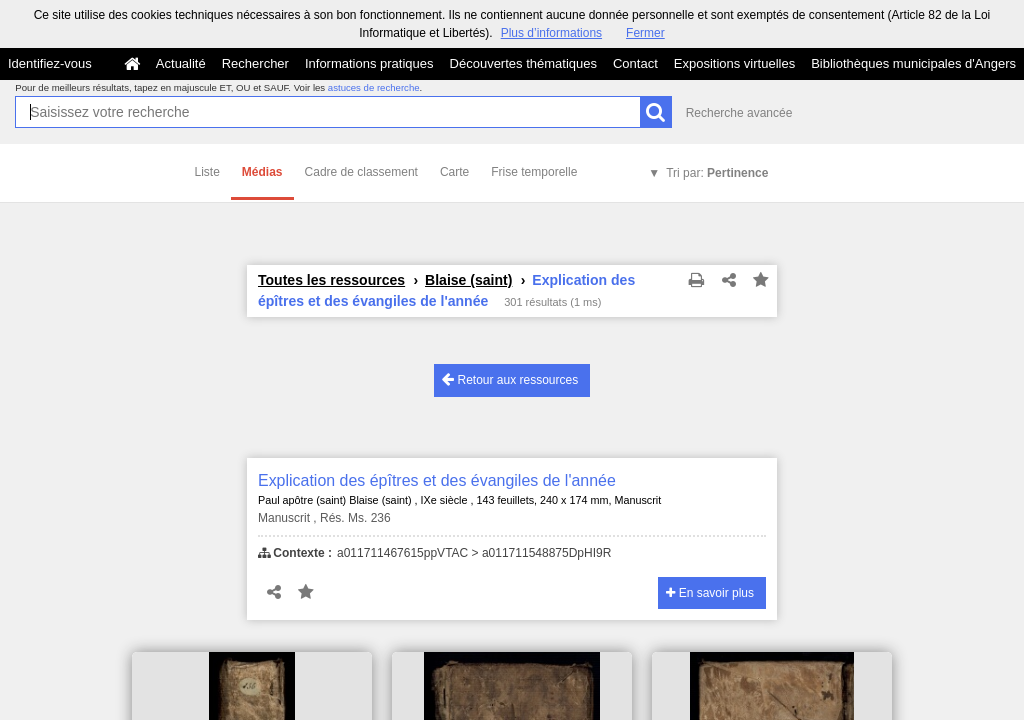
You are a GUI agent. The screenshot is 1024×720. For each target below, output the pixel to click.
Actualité (181, 63)
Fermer (645, 33)
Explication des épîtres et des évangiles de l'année (437, 480)
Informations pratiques (369, 63)
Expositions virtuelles (734, 63)
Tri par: (717, 173)
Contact (635, 63)
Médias (262, 172)
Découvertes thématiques (523, 63)
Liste (207, 172)
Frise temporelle (534, 172)
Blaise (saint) (468, 280)
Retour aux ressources (510, 379)
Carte (454, 172)
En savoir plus (710, 593)
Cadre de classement (361, 172)
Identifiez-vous (50, 63)
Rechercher (255, 63)
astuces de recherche (374, 87)
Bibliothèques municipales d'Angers (913, 63)
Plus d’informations (551, 33)
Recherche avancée (739, 113)
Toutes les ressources (331, 280)
